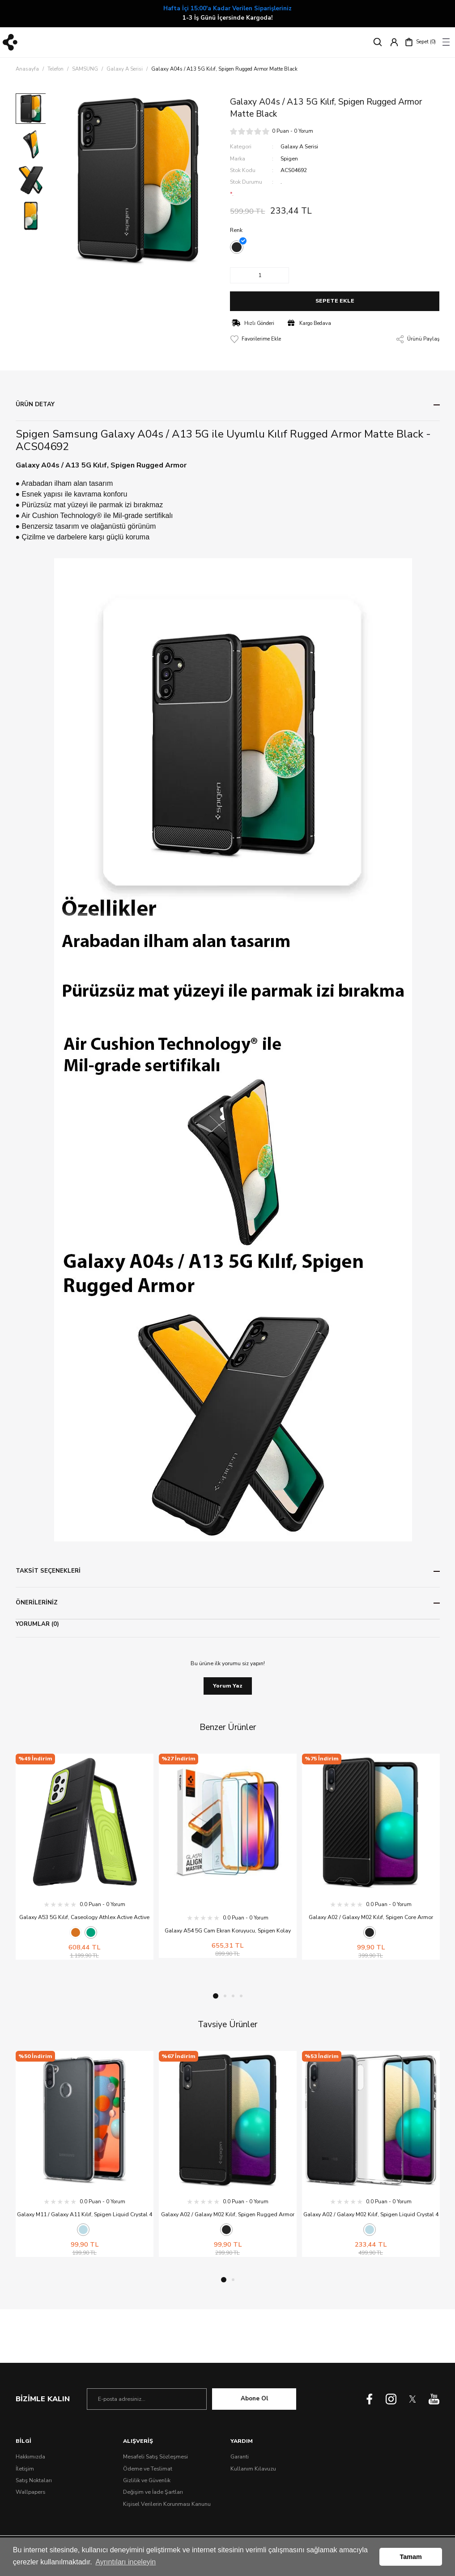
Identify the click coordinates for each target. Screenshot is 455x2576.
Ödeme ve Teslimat (147, 2468)
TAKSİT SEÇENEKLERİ (48, 1571)
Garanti (239, 2456)
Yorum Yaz (227, 1685)
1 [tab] (215, 1996)
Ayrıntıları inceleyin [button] (125, 2562)
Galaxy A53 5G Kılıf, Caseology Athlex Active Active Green (84, 1918)
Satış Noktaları (34, 2480)
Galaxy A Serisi (299, 146)
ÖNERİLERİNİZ (37, 1603)
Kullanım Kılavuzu (253, 2468)
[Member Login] (394, 42)
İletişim (25, 2468)
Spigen (289, 158)
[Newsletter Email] (147, 2399)
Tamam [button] (411, 2556)
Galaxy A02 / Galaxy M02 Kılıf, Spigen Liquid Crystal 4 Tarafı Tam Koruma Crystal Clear (370, 2215)
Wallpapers (30, 2492)
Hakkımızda (30, 2456)
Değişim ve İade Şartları (153, 2492)
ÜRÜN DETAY (35, 404)
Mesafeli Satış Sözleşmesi (155, 2456)
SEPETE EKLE (334, 300)
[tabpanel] (84, 1857)
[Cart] (420, 42)
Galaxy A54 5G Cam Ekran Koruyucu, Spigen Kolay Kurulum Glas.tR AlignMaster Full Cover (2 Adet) (228, 1931)
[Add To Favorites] (255, 339)
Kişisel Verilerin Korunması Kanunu (167, 2504)
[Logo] (10, 42)
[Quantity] (259, 275)
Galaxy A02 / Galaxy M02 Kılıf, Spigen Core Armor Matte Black (371, 1918)
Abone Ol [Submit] (254, 2399)
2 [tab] (225, 1996)
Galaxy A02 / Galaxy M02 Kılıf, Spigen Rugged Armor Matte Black (227, 2215)
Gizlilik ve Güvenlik (146, 2480)
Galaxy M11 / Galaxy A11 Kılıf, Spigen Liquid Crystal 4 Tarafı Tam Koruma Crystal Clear (84, 2215)
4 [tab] (241, 1996)
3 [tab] (233, 1996)
